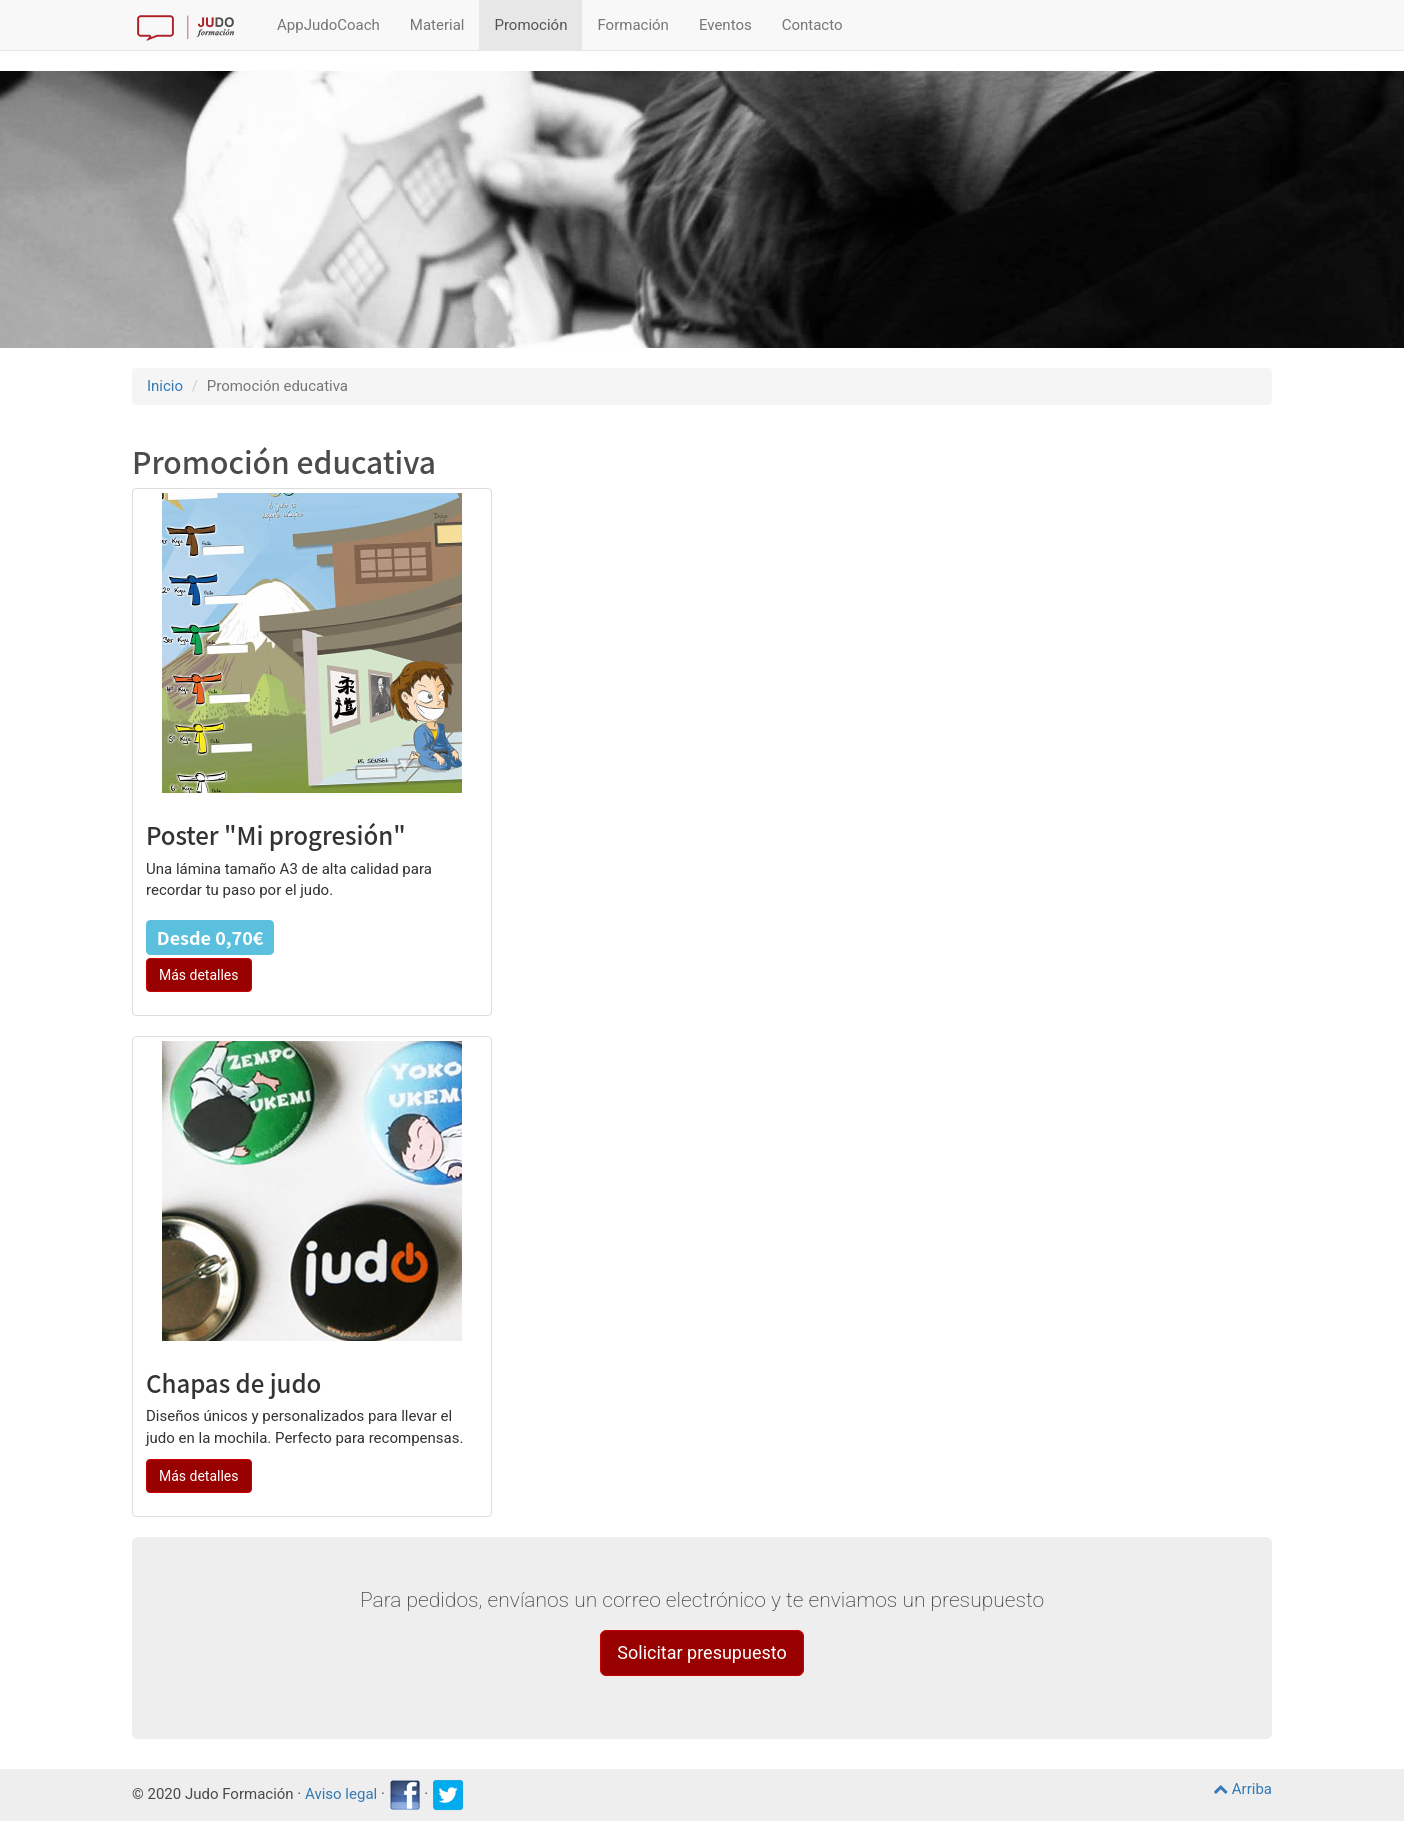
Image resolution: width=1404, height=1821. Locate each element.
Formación (632, 25)
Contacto (812, 25)
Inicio (165, 386)
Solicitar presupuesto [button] (701, 1652)
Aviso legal (341, 1794)
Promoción (530, 25)
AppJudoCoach (328, 25)
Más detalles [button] (199, 975)
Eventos (725, 25)
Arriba (1242, 1789)
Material (437, 25)
